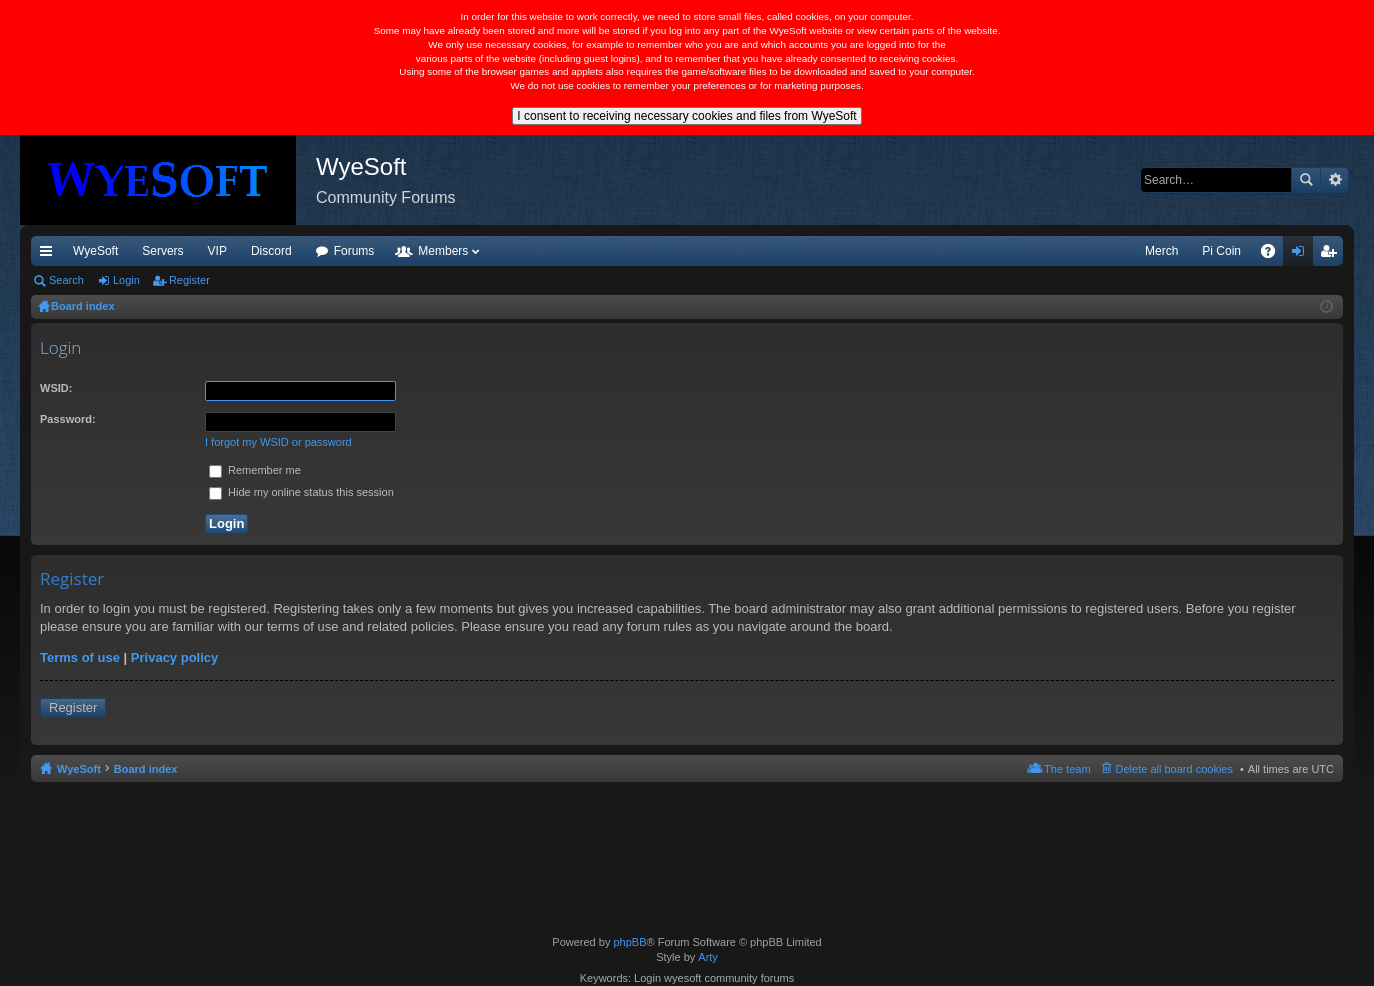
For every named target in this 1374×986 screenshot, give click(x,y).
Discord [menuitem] (271, 251)
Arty (708, 957)
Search (1306, 180)
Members (443, 251)
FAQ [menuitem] (1274, 255)
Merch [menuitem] (1161, 251)
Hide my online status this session (301, 492)
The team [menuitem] (1067, 769)
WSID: (56, 388)
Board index (146, 769)
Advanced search (1334, 180)
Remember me (255, 470)
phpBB (629, 942)
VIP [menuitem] (217, 251)
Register (189, 280)
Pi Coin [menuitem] (1221, 251)
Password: (68, 419)
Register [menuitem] (1332, 255)
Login (126, 280)
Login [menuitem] (1302, 255)
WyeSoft (95, 251)
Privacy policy (174, 657)
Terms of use (80, 657)
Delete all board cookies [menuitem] (1174, 769)
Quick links (50, 255)
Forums (354, 251)
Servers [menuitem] (162, 251)
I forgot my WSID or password (278, 442)
